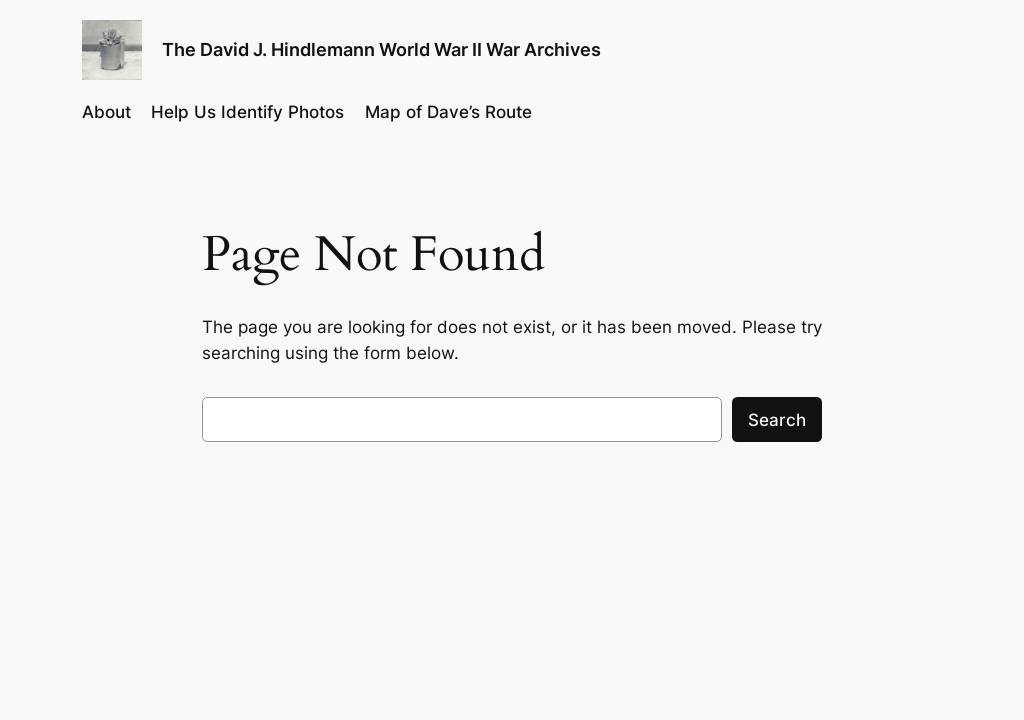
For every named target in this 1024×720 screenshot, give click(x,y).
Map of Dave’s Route (448, 112)
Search (777, 420)
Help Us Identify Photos (247, 112)
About (106, 112)
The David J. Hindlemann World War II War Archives (381, 49)
